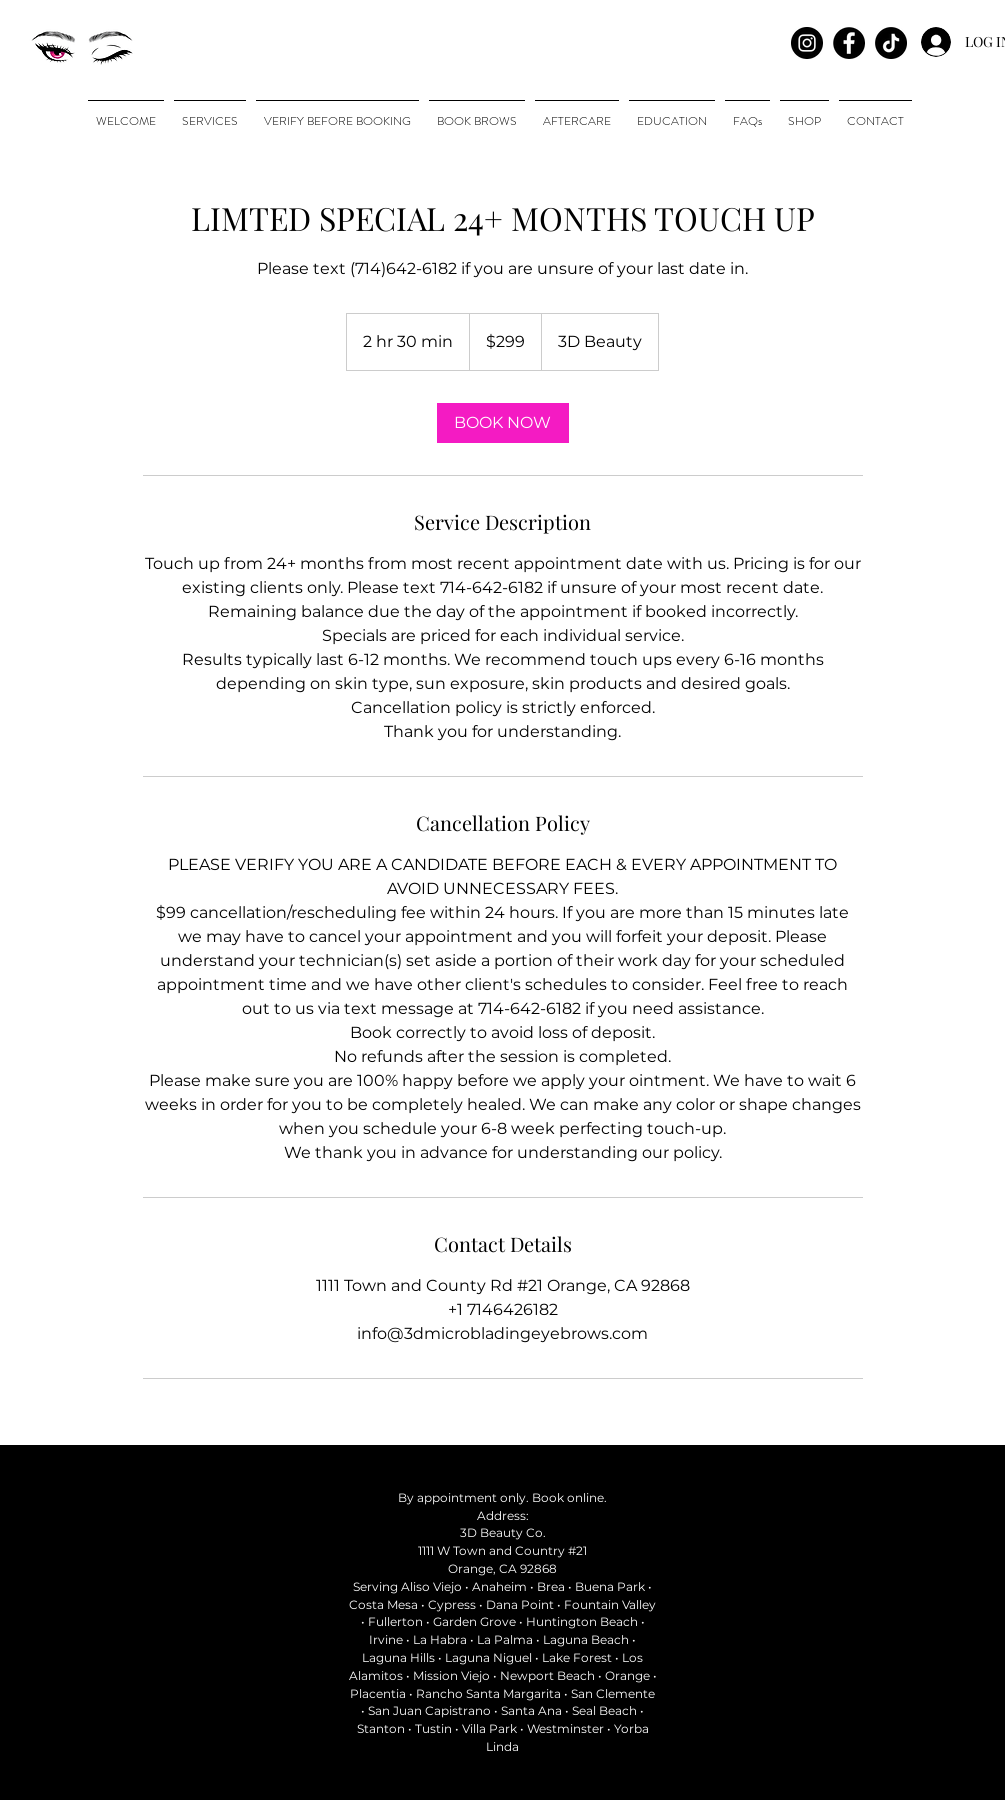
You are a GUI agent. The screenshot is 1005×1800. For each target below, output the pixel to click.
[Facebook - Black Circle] (849, 43)
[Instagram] (807, 43)
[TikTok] (891, 43)
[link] (503, 423)
